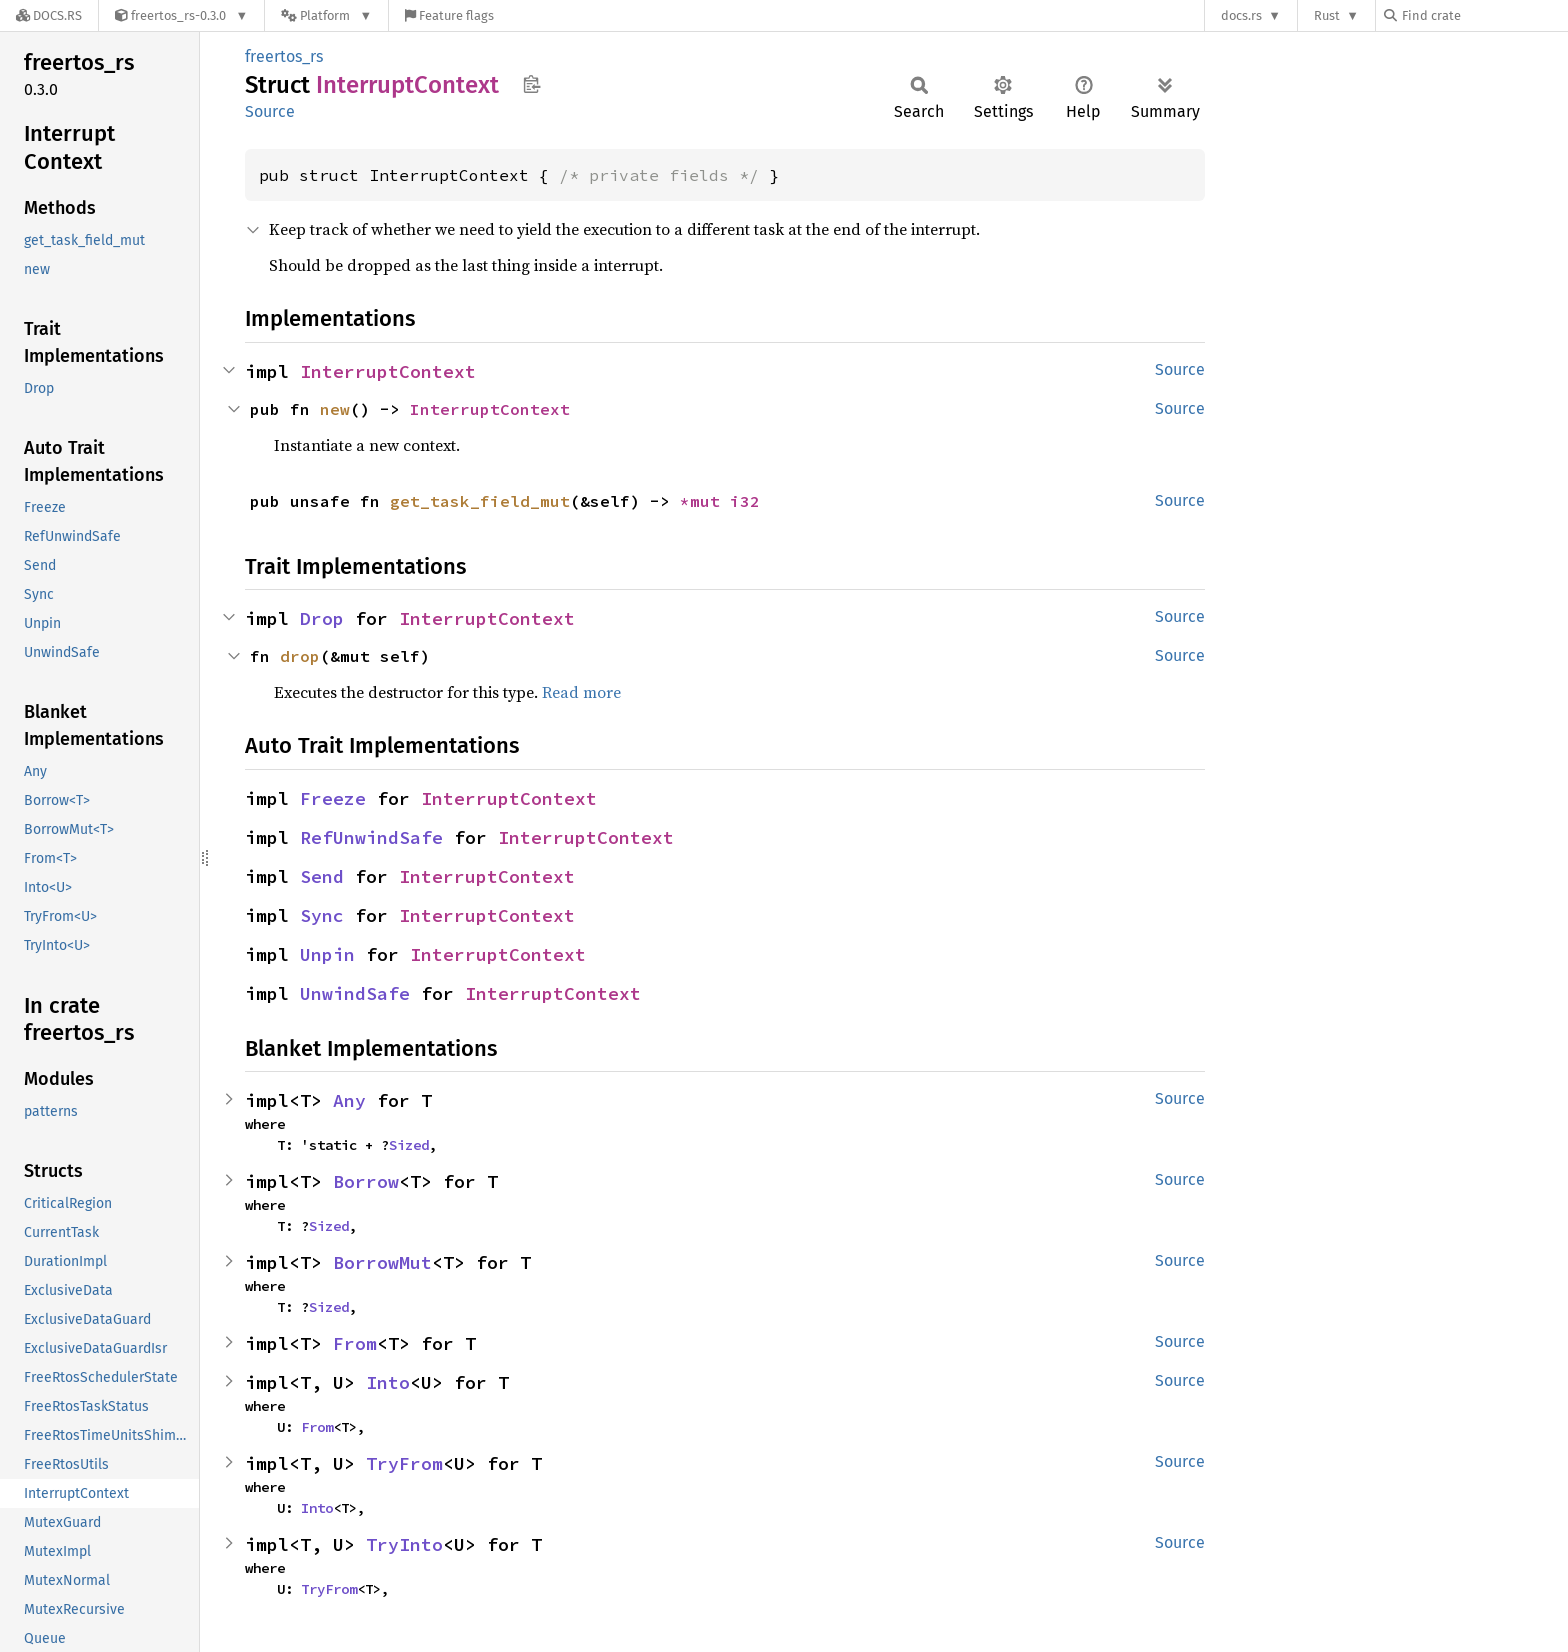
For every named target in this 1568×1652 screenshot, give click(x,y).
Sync (322, 915)
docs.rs (1241, 15)
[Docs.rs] (49, 15)
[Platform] (326, 15)
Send (322, 876)
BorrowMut (382, 1262)
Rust (1327, 15)
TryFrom (404, 1463)
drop (300, 656)
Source (270, 111)
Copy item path (531, 84)
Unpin (327, 954)
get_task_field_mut (480, 501)
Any (349, 1100)
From (355, 1343)
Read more (581, 692)
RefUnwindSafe (371, 837)
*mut (705, 501)
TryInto (404, 1544)
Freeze (333, 798)
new (335, 409)
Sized (409, 1145)
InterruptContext (388, 371)
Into (388, 1382)
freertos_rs (284, 56)
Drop (322, 618)
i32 (745, 501)
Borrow (366, 1181)
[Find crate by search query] (1484, 15)
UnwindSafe (355, 993)
